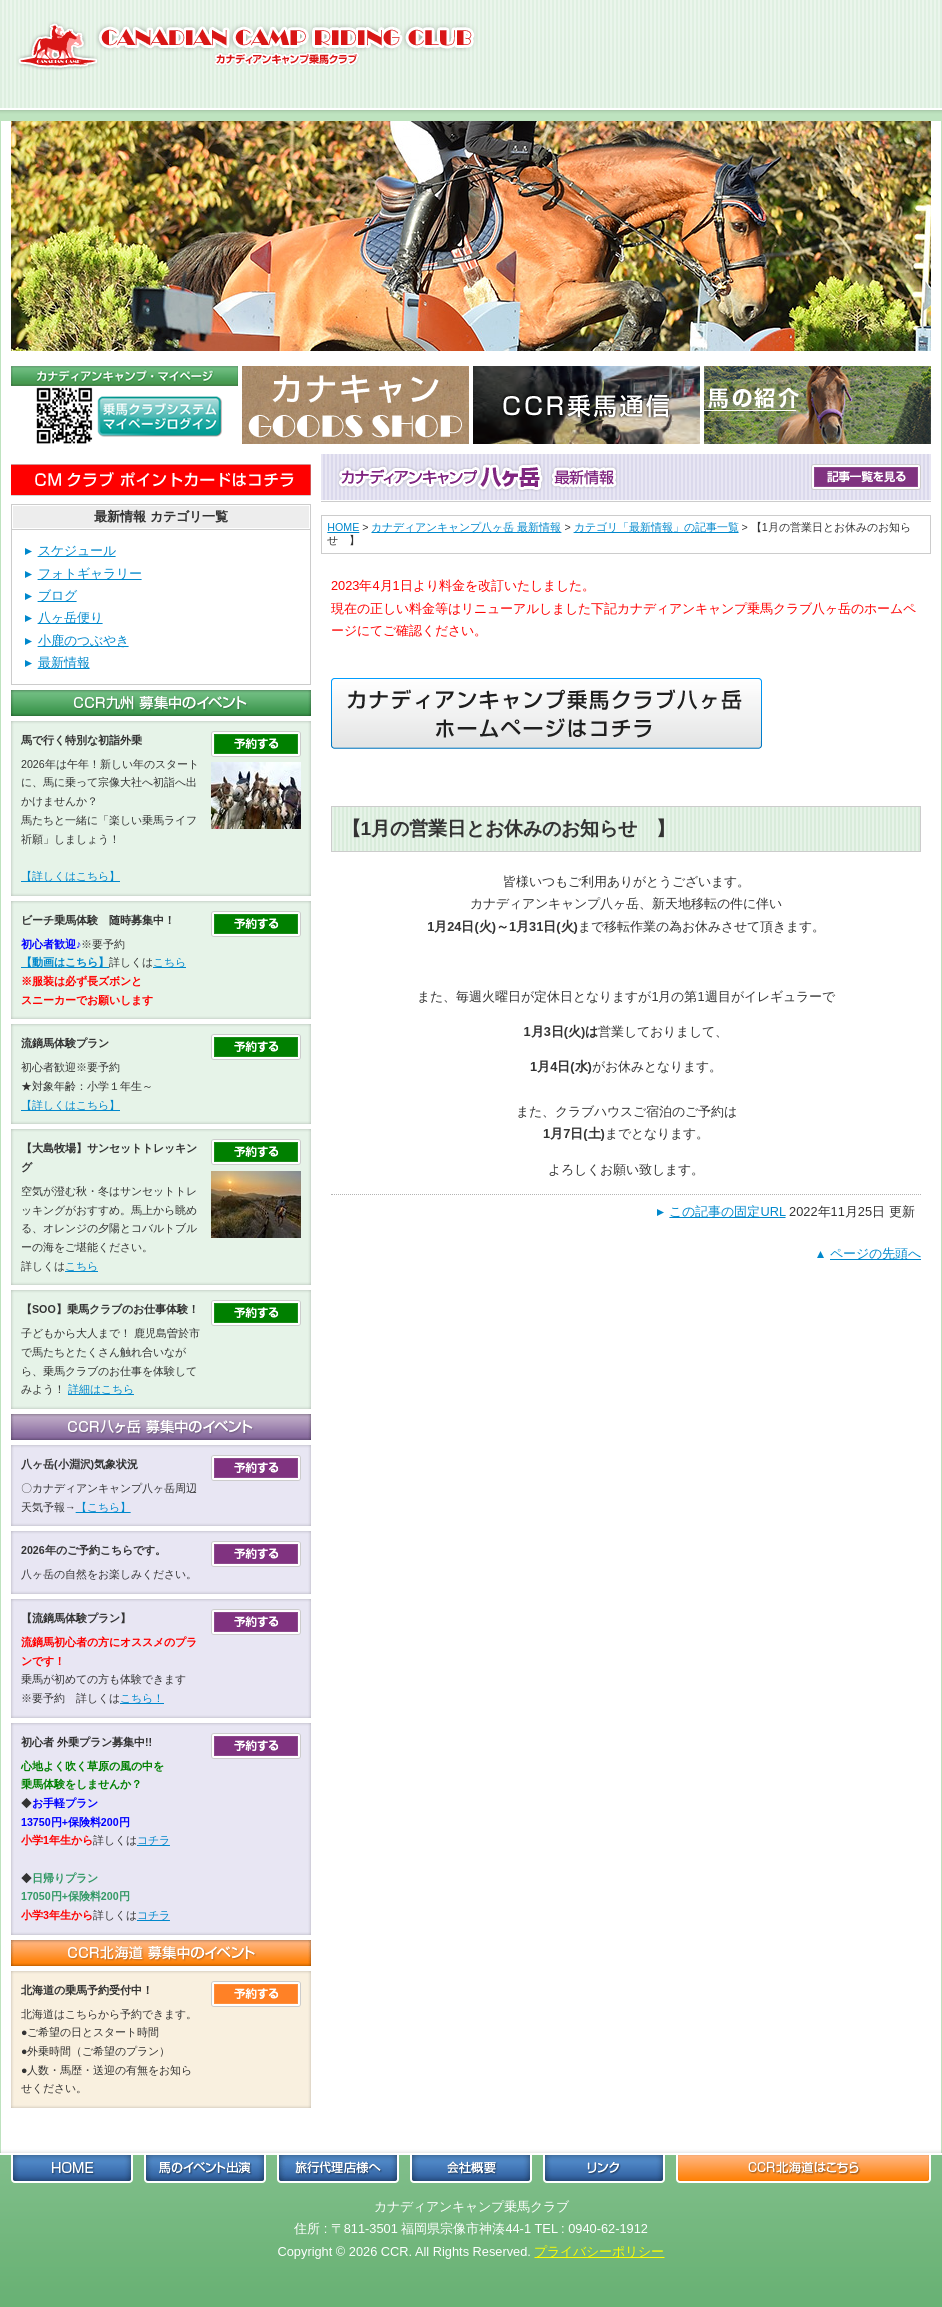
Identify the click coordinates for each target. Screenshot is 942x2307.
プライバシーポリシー (599, 2251)
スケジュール (77, 550)
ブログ (57, 595)
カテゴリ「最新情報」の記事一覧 (656, 527)
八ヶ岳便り (70, 617)
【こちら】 (103, 1507)
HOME (343, 527)
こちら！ (142, 1698)
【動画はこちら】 (65, 962)
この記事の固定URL (727, 1211)
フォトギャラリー (90, 573)
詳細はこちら (101, 1389)
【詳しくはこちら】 (70, 876)
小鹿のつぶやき (83, 640)
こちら (169, 962)
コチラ (153, 1840)
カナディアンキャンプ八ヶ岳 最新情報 (466, 527)
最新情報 (64, 662)
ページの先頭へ (875, 1253)
